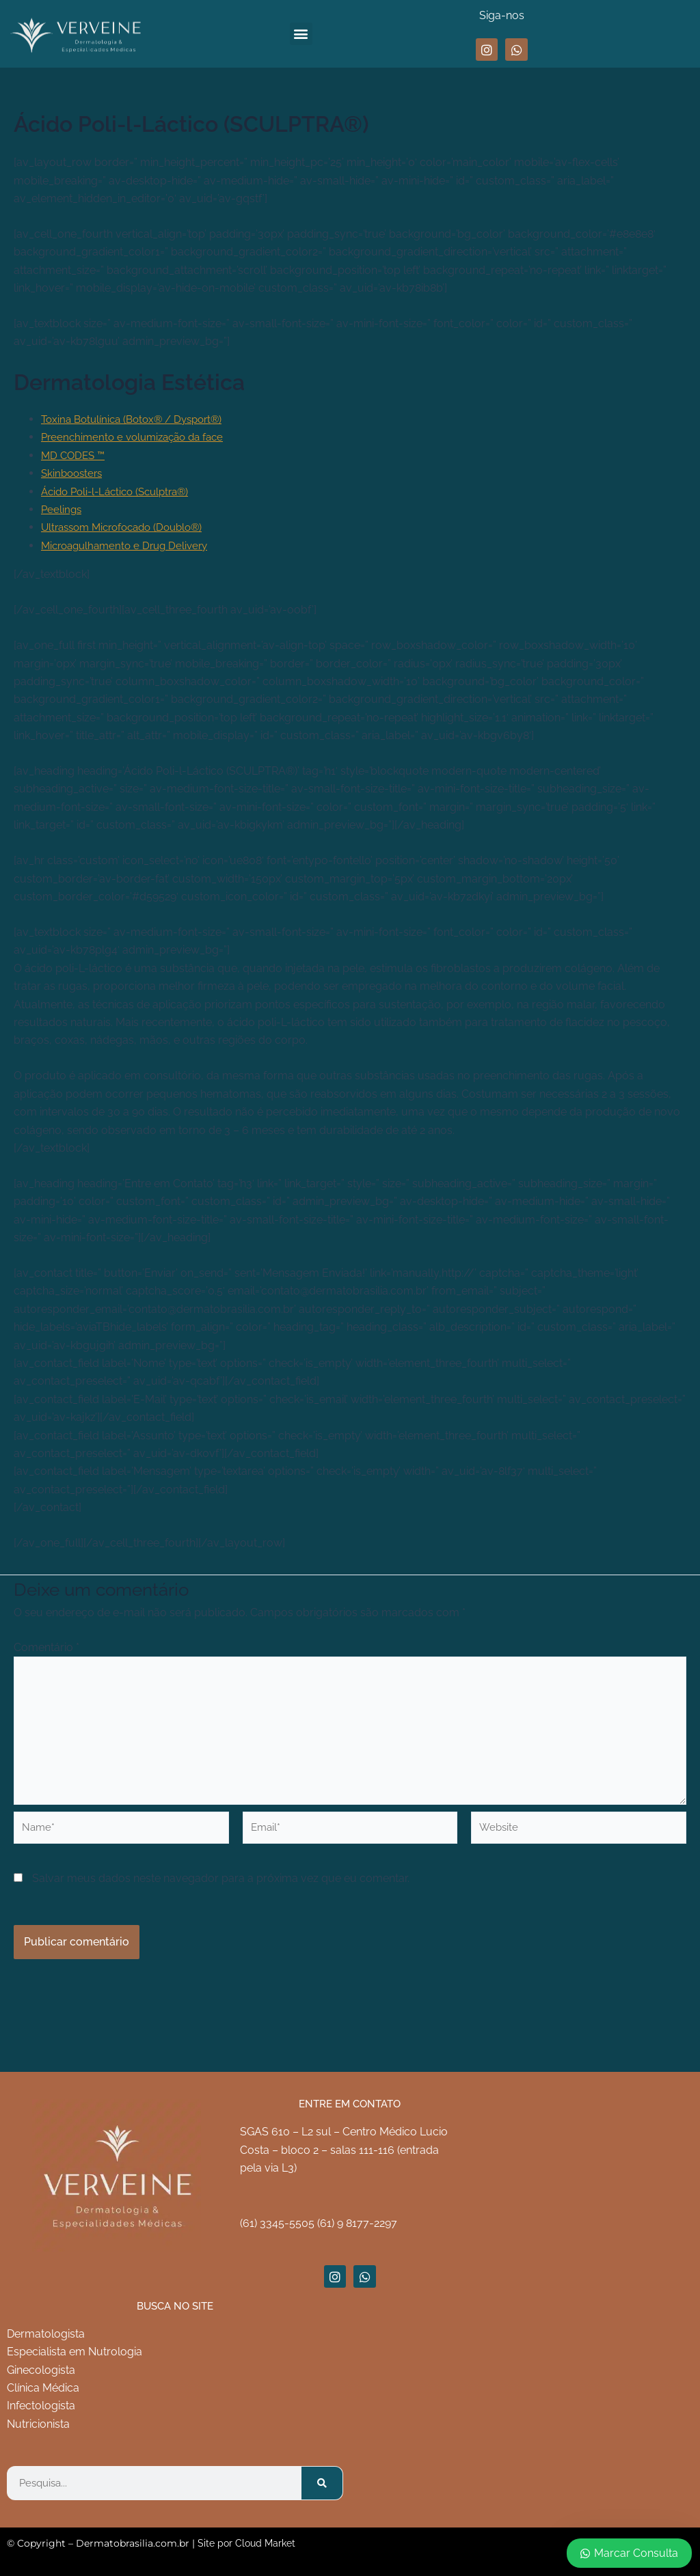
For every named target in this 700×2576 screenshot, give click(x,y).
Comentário (46, 1647)
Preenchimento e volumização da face (138, 436)
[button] (301, 34)
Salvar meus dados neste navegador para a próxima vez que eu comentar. (220, 1895)
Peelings (62, 509)
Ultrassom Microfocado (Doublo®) (128, 527)
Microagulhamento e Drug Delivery (129, 545)
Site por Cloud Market (246, 2543)
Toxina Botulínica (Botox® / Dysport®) (137, 419)
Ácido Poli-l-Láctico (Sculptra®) (121, 491)
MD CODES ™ (75, 455)
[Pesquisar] (321, 2483)
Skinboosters (74, 473)
